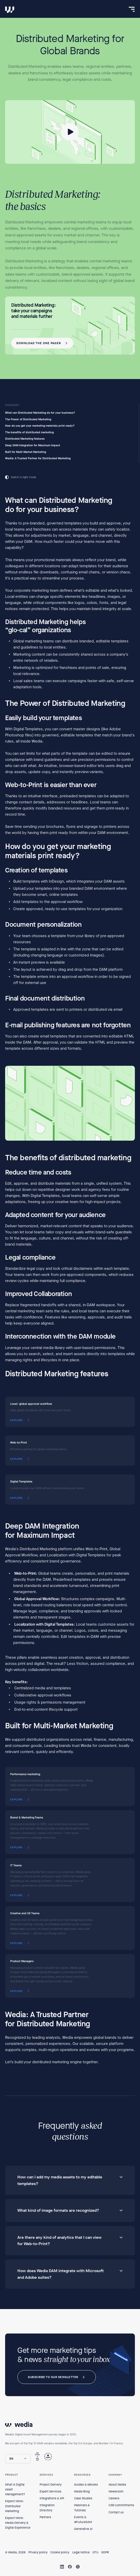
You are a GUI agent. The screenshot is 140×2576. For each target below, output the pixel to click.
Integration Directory (47, 2507)
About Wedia (117, 2485)
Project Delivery (51, 2485)
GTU (95, 2552)
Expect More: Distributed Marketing (14, 2506)
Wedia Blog (82, 2491)
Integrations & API (52, 2498)
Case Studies (83, 2498)
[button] (17, 2458)
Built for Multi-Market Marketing (25, 452)
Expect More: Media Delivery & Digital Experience (17, 2523)
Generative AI (83, 2529)
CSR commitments (121, 2505)
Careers (114, 2498)
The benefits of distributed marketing (29, 432)
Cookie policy (59, 2552)
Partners (45, 2517)
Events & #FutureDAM (83, 2519)
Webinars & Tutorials (82, 2507)
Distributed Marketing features (25, 439)
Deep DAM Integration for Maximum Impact (32, 445)
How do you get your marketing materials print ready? (40, 426)
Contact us (116, 2512)
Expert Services (50, 2491)
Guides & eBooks (86, 2485)
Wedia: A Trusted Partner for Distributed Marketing (38, 458)
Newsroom (116, 2491)
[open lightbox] (70, 132)
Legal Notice (81, 2552)
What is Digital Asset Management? (15, 2489)
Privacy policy (38, 2552)
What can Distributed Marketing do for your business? (40, 413)
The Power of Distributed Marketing (28, 419)
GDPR (105, 2552)
